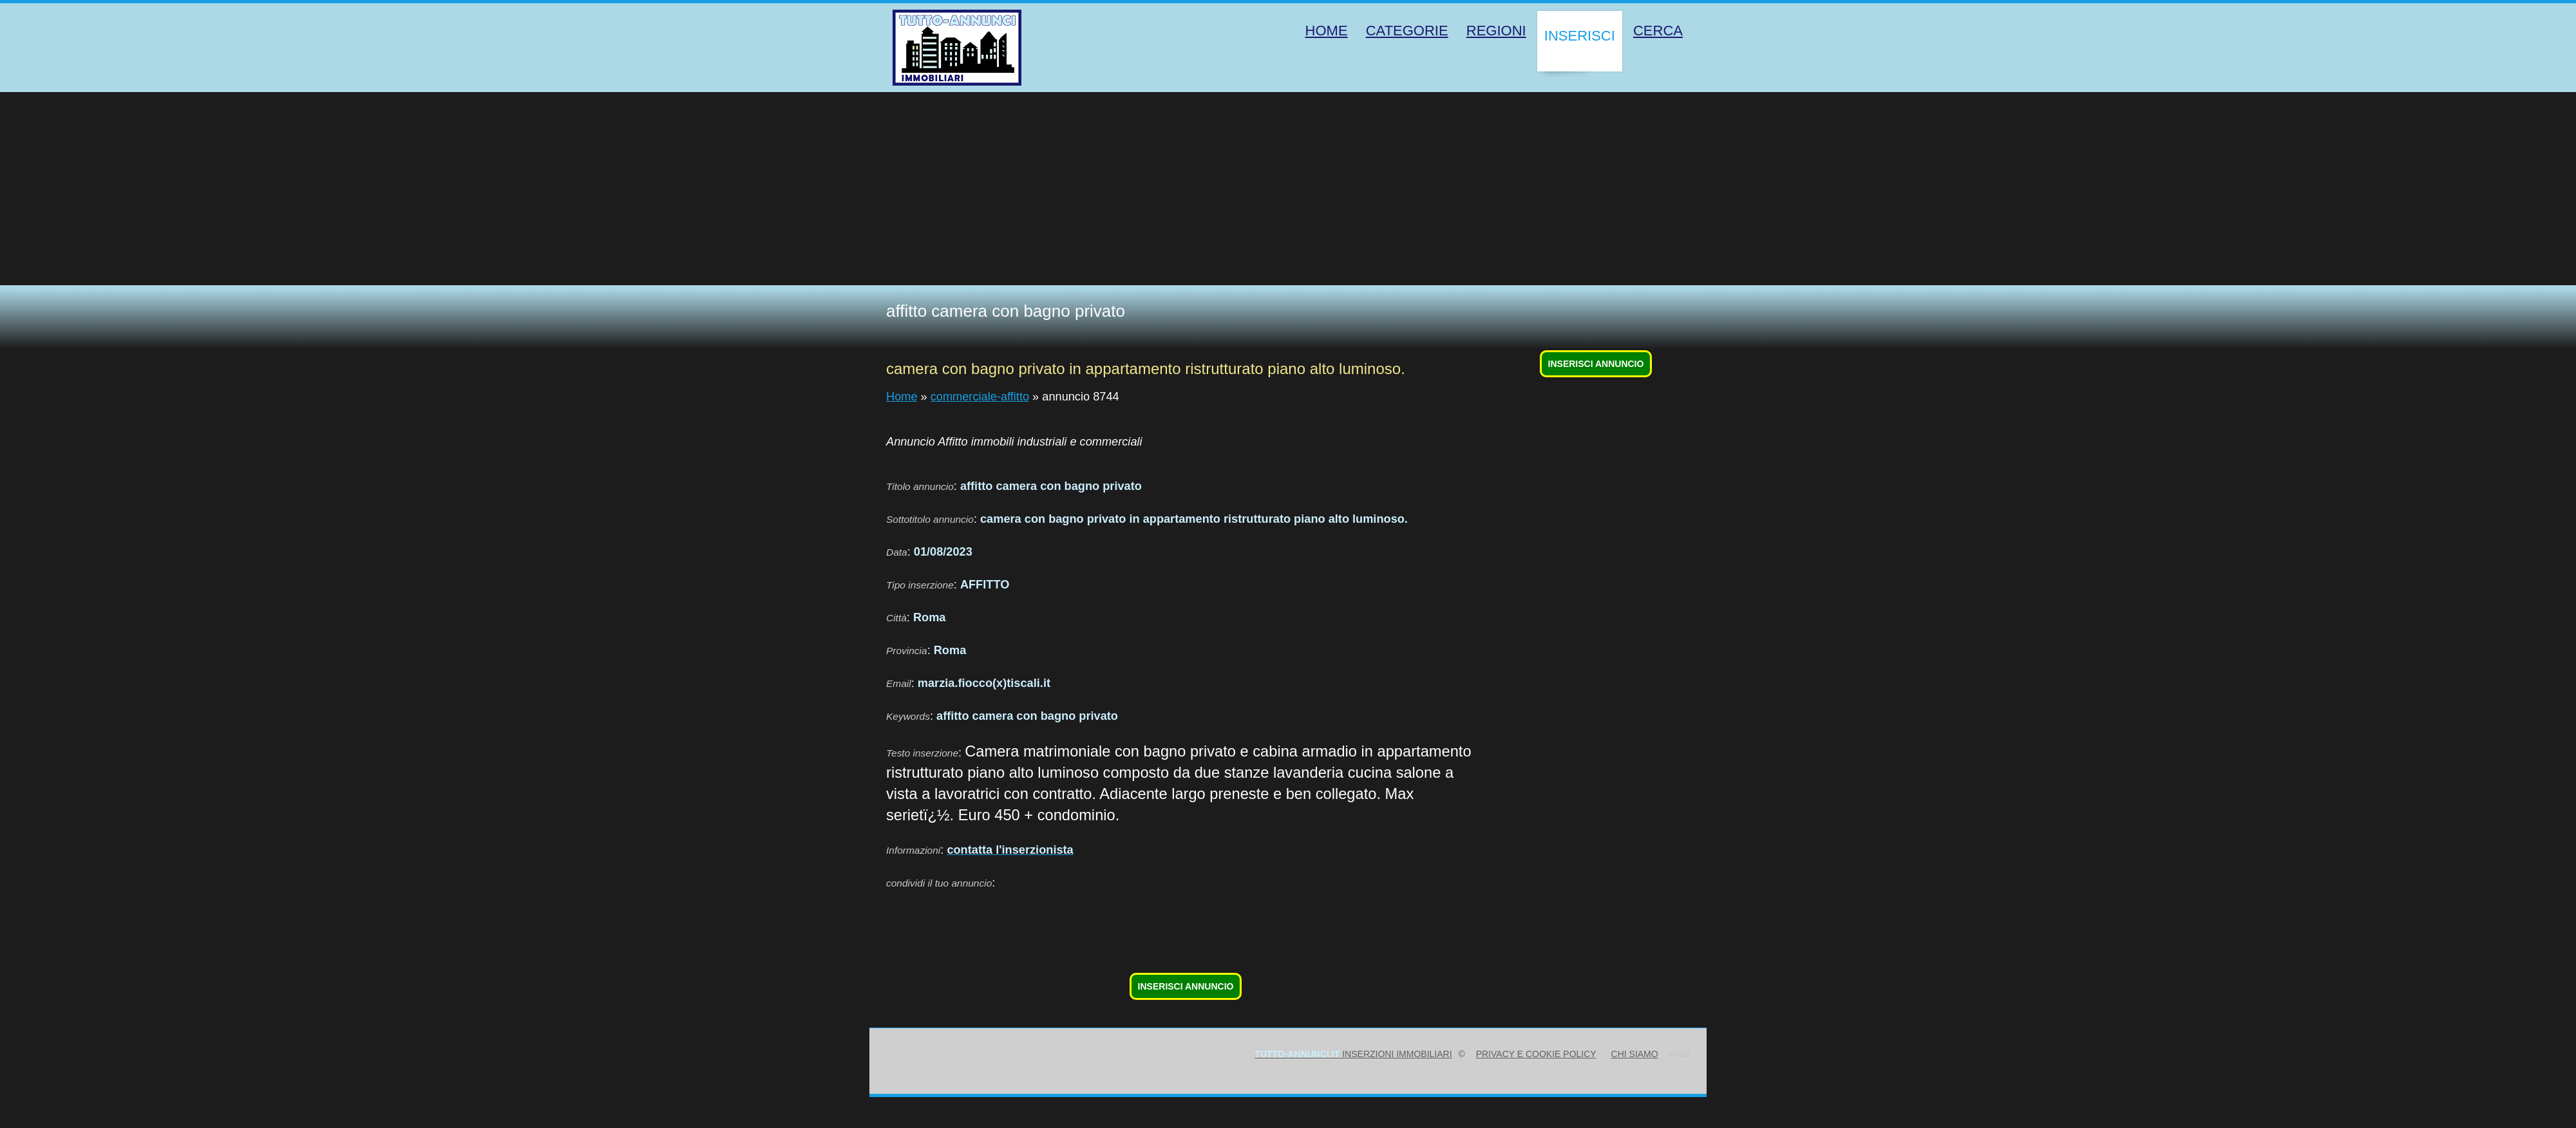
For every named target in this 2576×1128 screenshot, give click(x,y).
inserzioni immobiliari (1353, 1054)
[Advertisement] (1288, 189)
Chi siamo (1634, 1054)
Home (902, 396)
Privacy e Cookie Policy (1536, 1054)
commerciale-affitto (980, 396)
